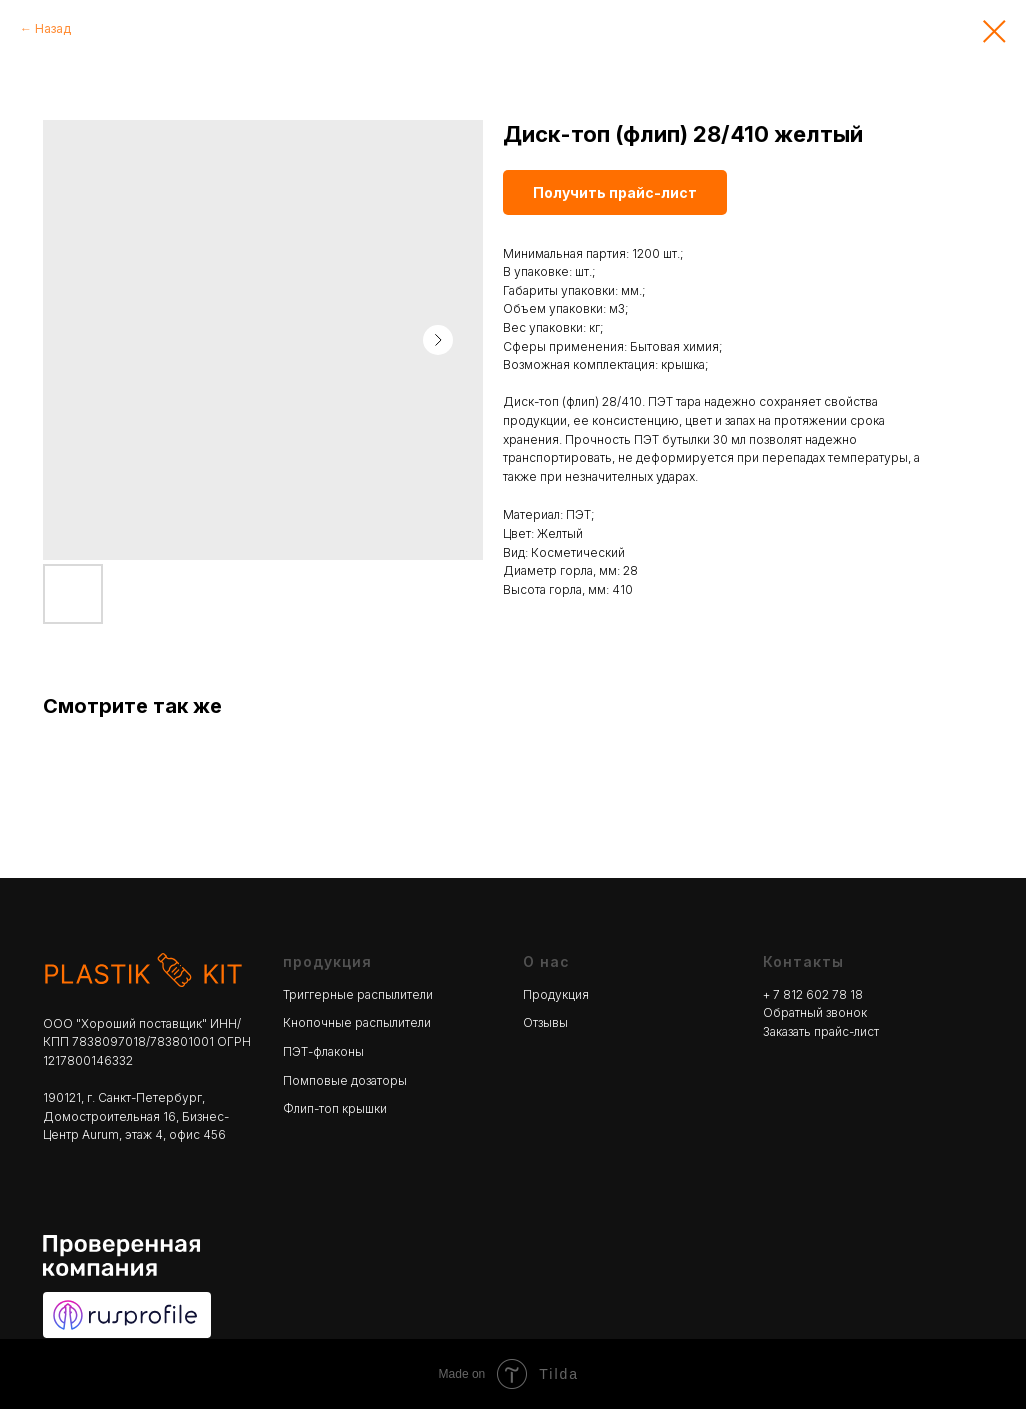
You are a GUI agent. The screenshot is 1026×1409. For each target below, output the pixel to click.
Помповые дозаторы (345, 1080)
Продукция (556, 994)
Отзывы (545, 1022)
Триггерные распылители (358, 994)
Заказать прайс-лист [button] (821, 1031)
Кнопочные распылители (357, 1022)
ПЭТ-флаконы (323, 1051)
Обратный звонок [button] (815, 1012)
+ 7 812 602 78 (806, 994)
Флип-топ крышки (335, 1108)
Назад (53, 28)
